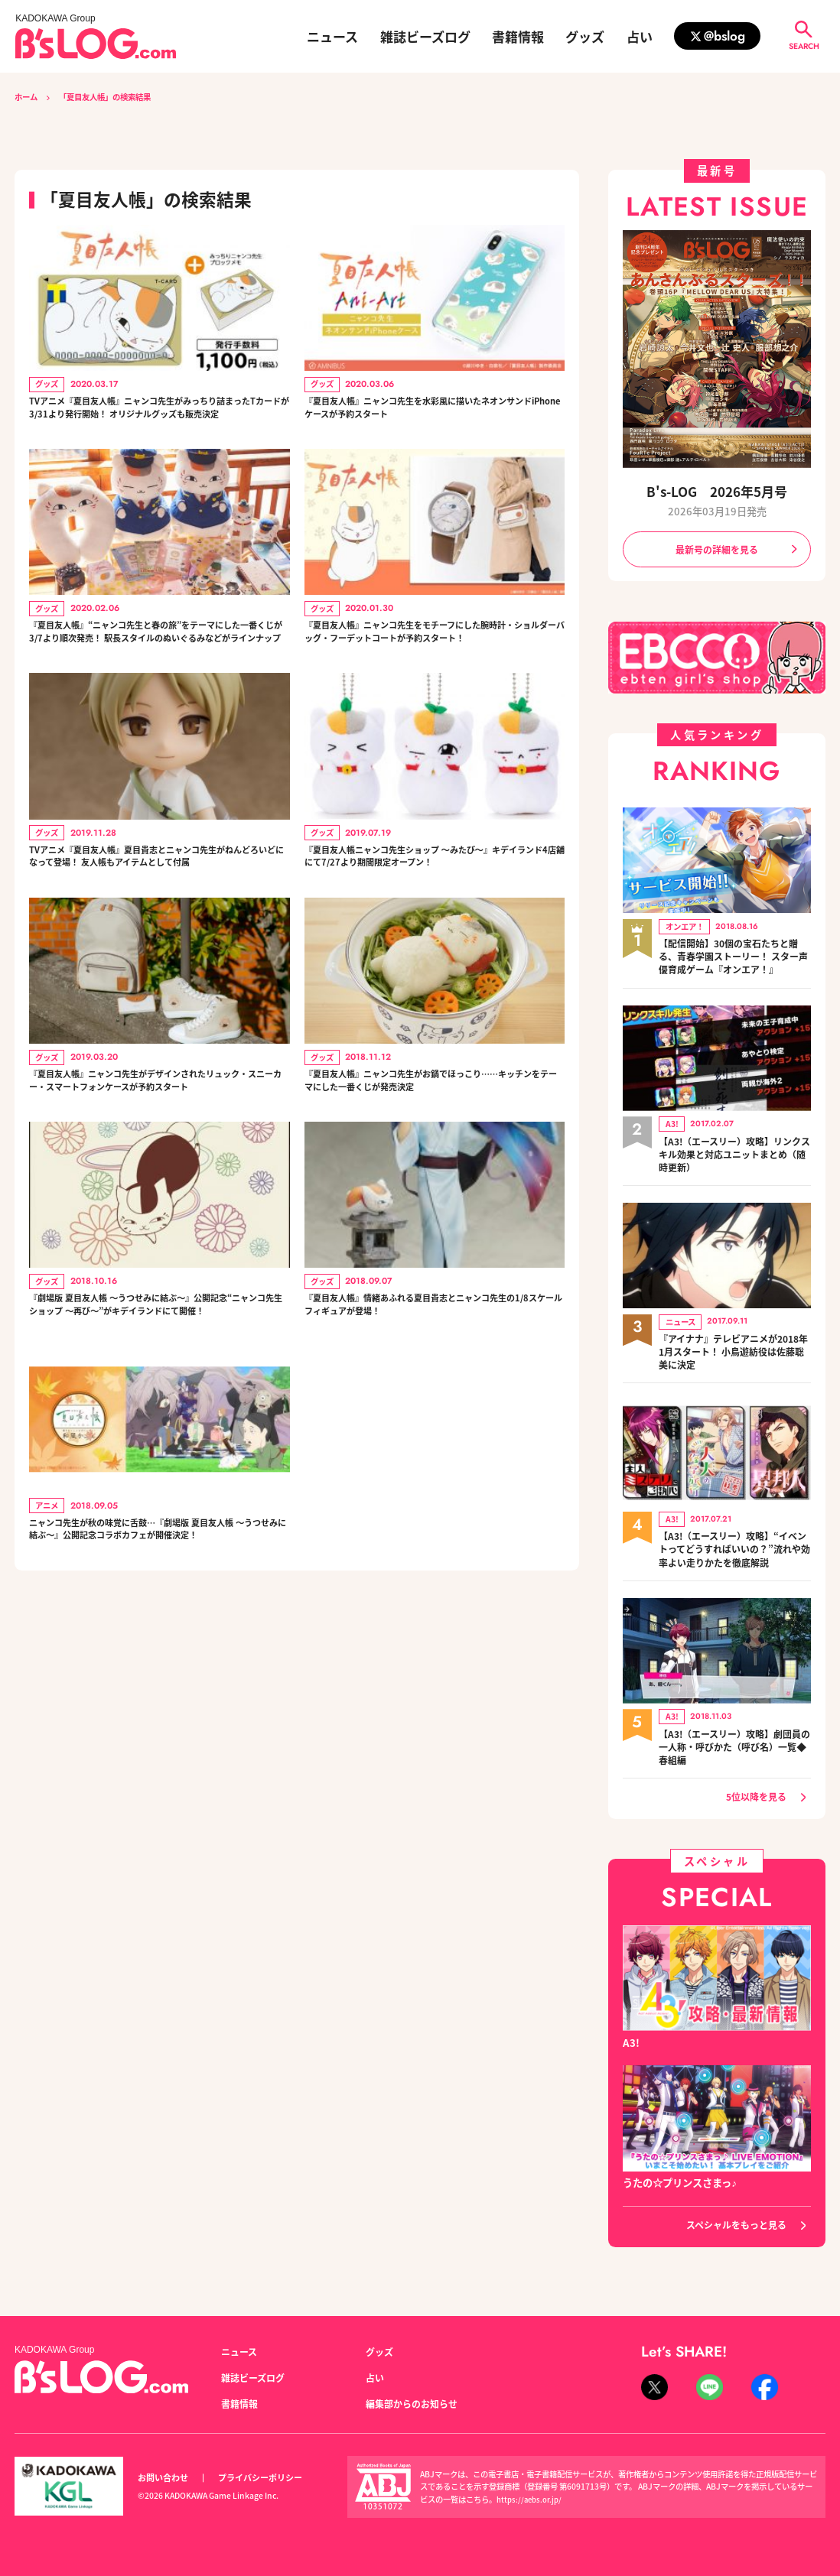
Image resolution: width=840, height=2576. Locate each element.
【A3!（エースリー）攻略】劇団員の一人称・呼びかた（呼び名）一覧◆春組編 (733, 1746)
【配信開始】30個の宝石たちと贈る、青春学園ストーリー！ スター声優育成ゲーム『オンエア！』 (734, 958)
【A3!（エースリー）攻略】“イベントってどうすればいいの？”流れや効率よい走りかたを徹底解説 (734, 1549)
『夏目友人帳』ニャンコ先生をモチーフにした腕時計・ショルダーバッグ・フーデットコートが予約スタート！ (430, 672)
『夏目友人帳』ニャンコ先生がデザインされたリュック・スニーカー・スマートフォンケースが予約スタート (155, 1174)
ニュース (332, 36)
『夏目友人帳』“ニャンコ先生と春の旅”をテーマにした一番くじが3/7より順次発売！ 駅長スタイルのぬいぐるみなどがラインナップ (156, 672)
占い (640, 36)
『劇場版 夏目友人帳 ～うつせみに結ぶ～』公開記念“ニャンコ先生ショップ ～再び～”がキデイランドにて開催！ (157, 1426)
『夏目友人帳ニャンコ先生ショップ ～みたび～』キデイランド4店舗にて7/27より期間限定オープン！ (431, 924)
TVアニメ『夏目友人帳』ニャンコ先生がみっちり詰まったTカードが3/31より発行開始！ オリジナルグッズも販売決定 (156, 421)
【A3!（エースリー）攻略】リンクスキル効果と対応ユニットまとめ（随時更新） (733, 1155)
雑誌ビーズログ (425, 36)
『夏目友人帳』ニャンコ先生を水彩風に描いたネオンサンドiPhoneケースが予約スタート (430, 412)
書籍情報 (518, 36)
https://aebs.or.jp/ (531, 2499)
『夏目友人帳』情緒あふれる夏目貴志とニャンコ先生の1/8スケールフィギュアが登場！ (430, 1417)
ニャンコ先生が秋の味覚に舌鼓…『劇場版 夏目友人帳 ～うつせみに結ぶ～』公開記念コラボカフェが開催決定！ (156, 1678)
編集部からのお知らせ (415, 2403)
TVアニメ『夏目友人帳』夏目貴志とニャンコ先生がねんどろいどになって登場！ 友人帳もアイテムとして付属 (156, 924)
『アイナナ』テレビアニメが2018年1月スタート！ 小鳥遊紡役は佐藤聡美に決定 (732, 1351)
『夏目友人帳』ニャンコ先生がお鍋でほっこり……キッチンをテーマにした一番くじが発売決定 (430, 1174)
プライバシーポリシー (268, 2478)
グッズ (584, 36)
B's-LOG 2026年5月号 (717, 491)
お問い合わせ (165, 2478)
